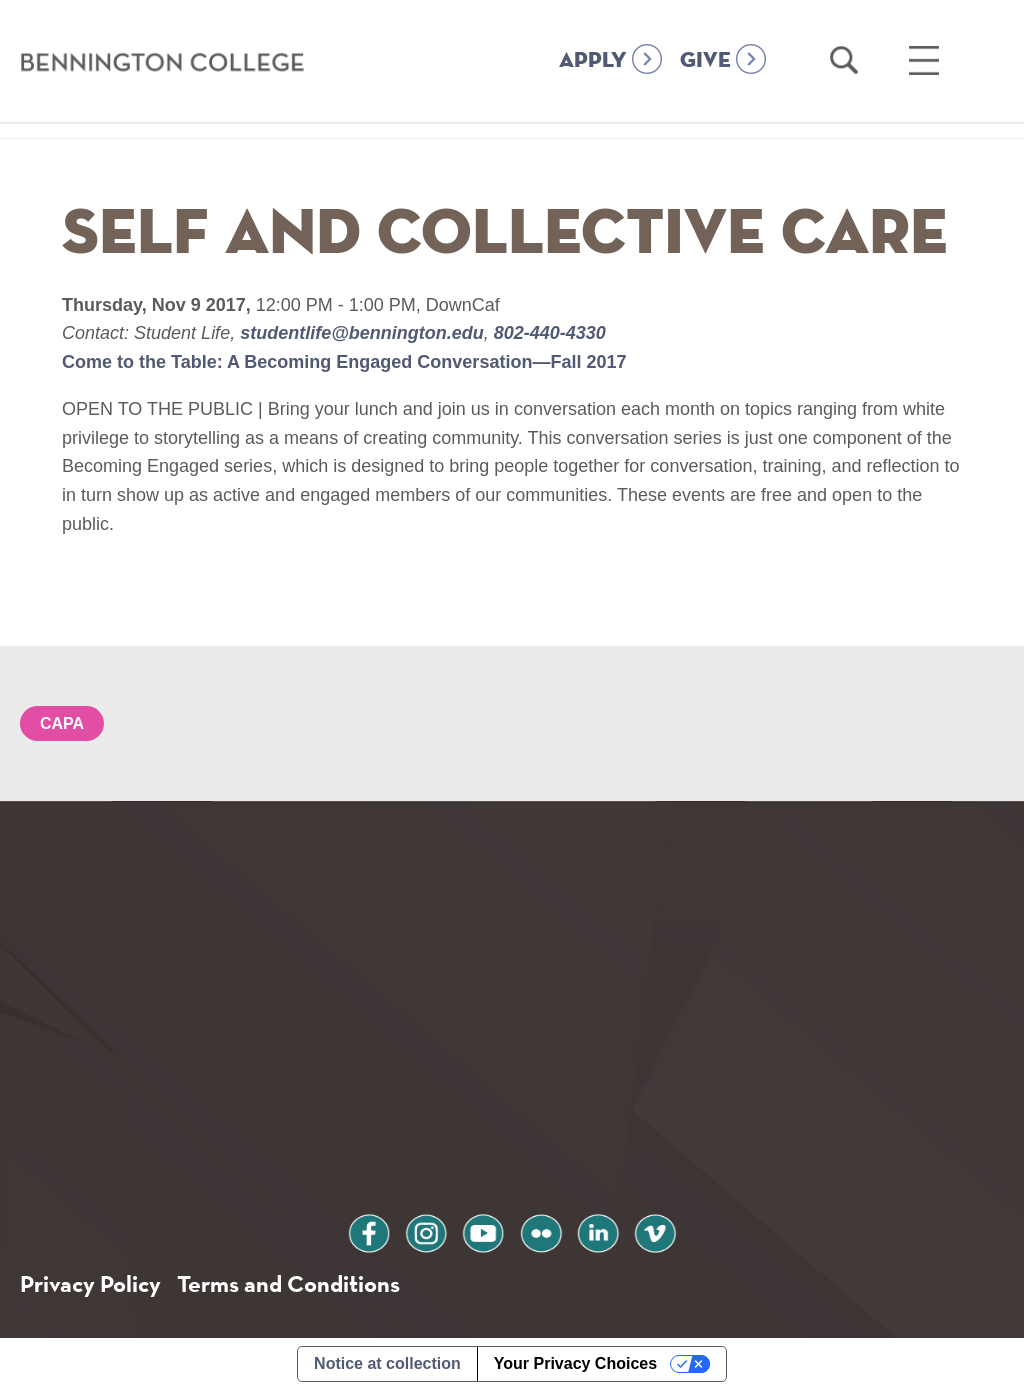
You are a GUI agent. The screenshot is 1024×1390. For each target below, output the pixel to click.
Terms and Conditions (288, 1283)
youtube (483, 1230)
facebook (369, 1230)
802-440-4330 (547, 333)
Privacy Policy (90, 1283)
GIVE (705, 61)
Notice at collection (387, 1363)
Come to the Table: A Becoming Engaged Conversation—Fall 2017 (344, 362)
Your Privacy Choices (575, 1363)
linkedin (598, 1230)
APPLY (593, 61)
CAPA (62, 723)
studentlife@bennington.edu (362, 333)
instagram (426, 1230)
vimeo (655, 1230)
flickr (541, 1230)
